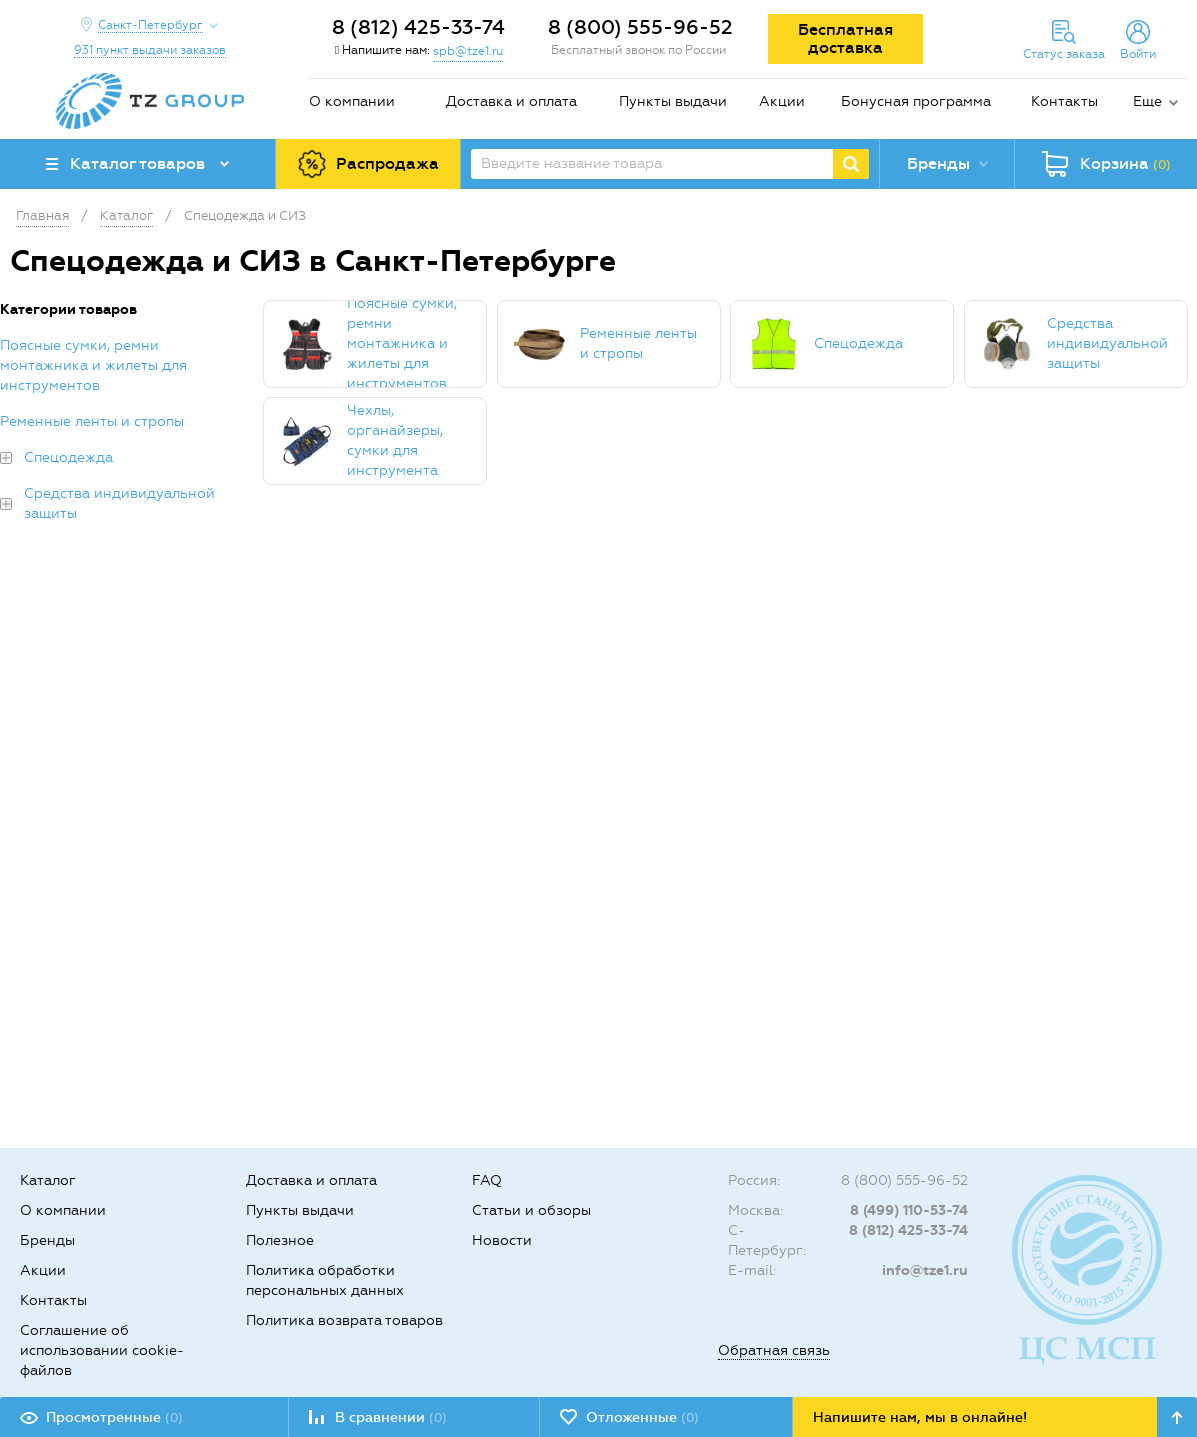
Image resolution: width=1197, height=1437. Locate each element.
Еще (1147, 101)
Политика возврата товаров (344, 1320)
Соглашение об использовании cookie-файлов (102, 1350)
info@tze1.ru (925, 1270)
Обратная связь (774, 1350)
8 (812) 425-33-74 (418, 27)
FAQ (487, 1180)
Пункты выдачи (673, 101)
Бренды (47, 1240)
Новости (502, 1240)
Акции (782, 101)
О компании (352, 101)
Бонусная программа (916, 101)
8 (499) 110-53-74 (909, 1210)
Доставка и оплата (511, 101)
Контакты (1064, 101)
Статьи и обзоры (531, 1210)
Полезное (280, 1240)
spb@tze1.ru (468, 51)
